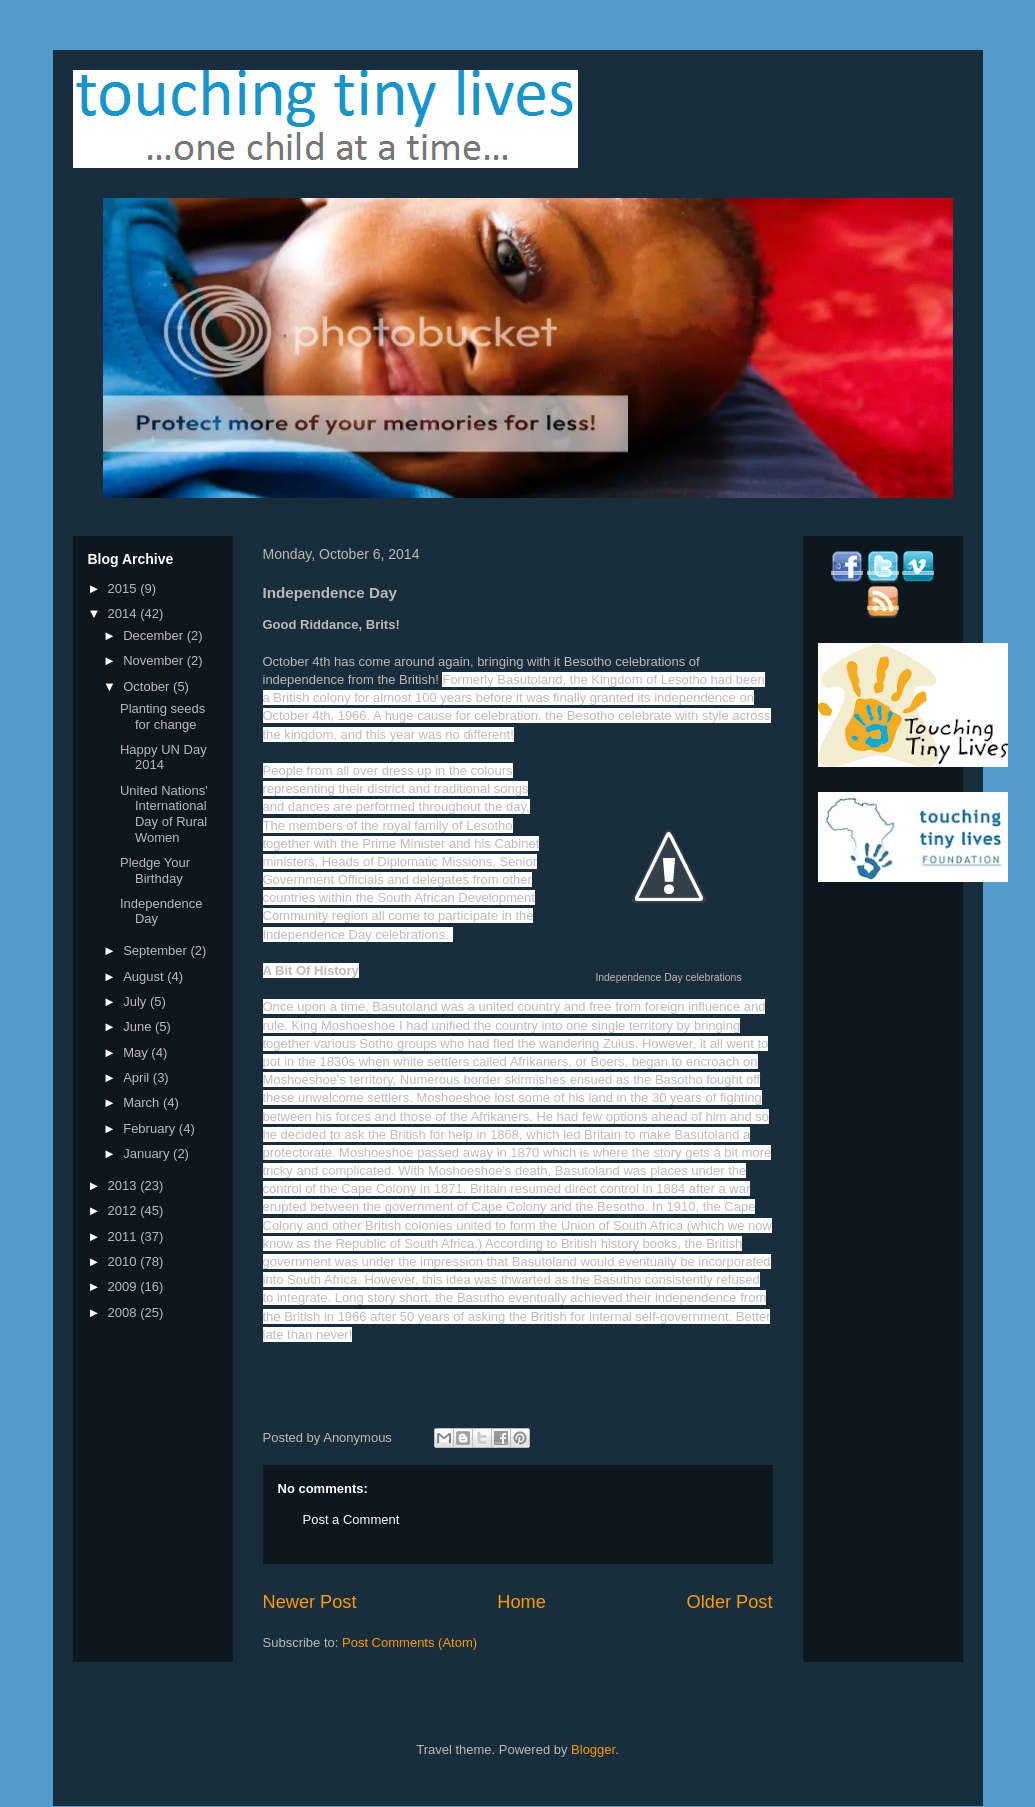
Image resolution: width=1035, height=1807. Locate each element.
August (145, 976)
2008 (124, 1312)
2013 (124, 1185)
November (155, 660)
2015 (124, 588)
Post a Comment (351, 1519)
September (156, 950)
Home (521, 1602)
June (139, 1026)
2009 (124, 1286)
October (148, 686)
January (148, 1153)
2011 (124, 1236)
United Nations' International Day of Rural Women (164, 814)
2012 (124, 1210)
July (136, 1001)
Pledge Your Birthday (155, 870)
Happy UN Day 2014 (163, 757)
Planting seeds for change (162, 716)
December (155, 635)
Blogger (593, 1749)
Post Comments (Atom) (409, 1642)
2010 (124, 1261)
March (143, 1102)
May (137, 1052)
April (138, 1077)
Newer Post (310, 1602)
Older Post (730, 1602)
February (151, 1128)
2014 (124, 613)
